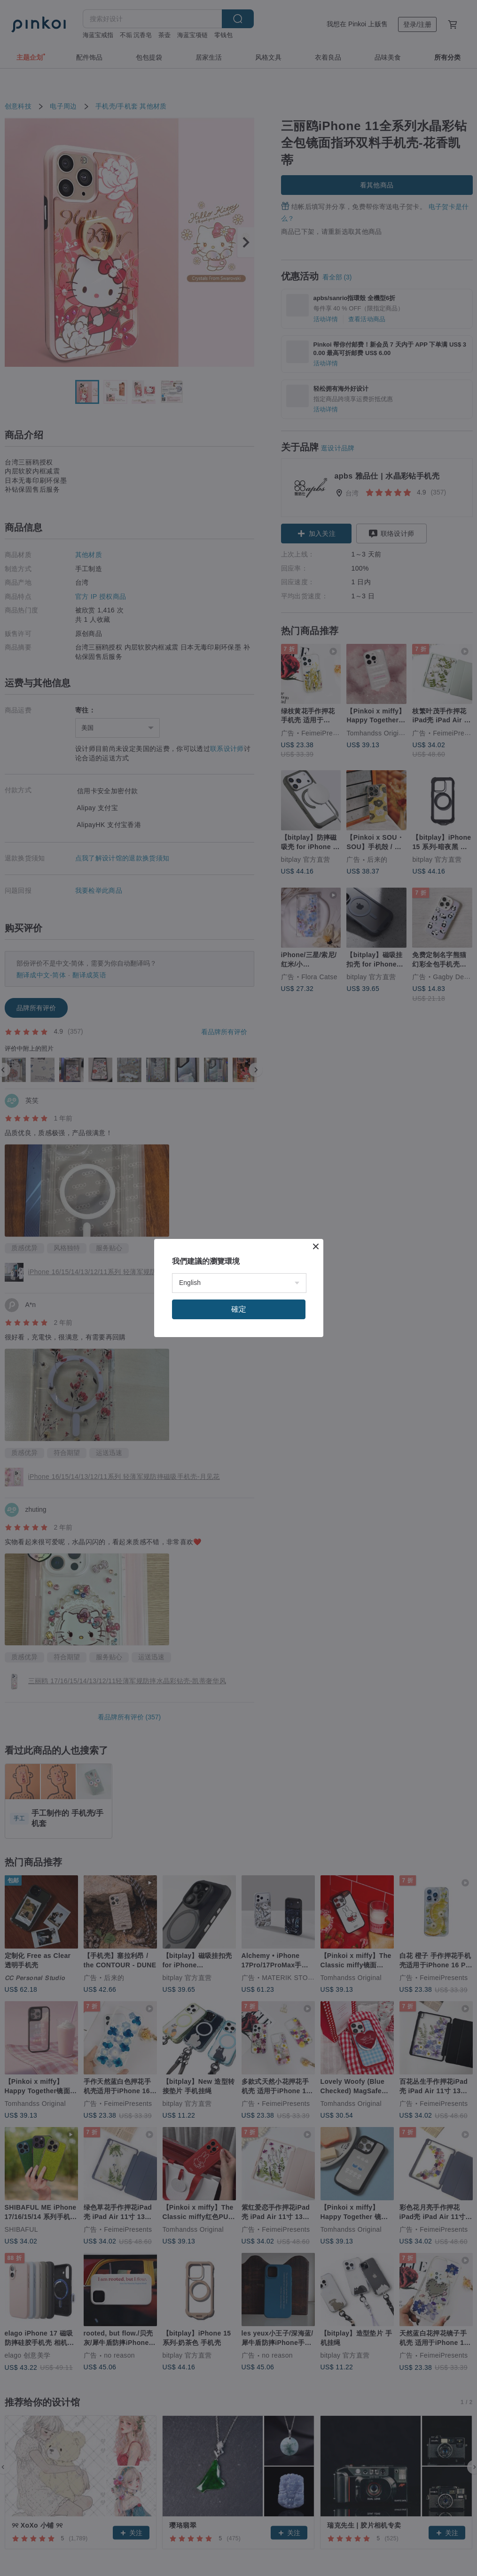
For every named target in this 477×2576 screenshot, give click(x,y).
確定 (238, 1309)
